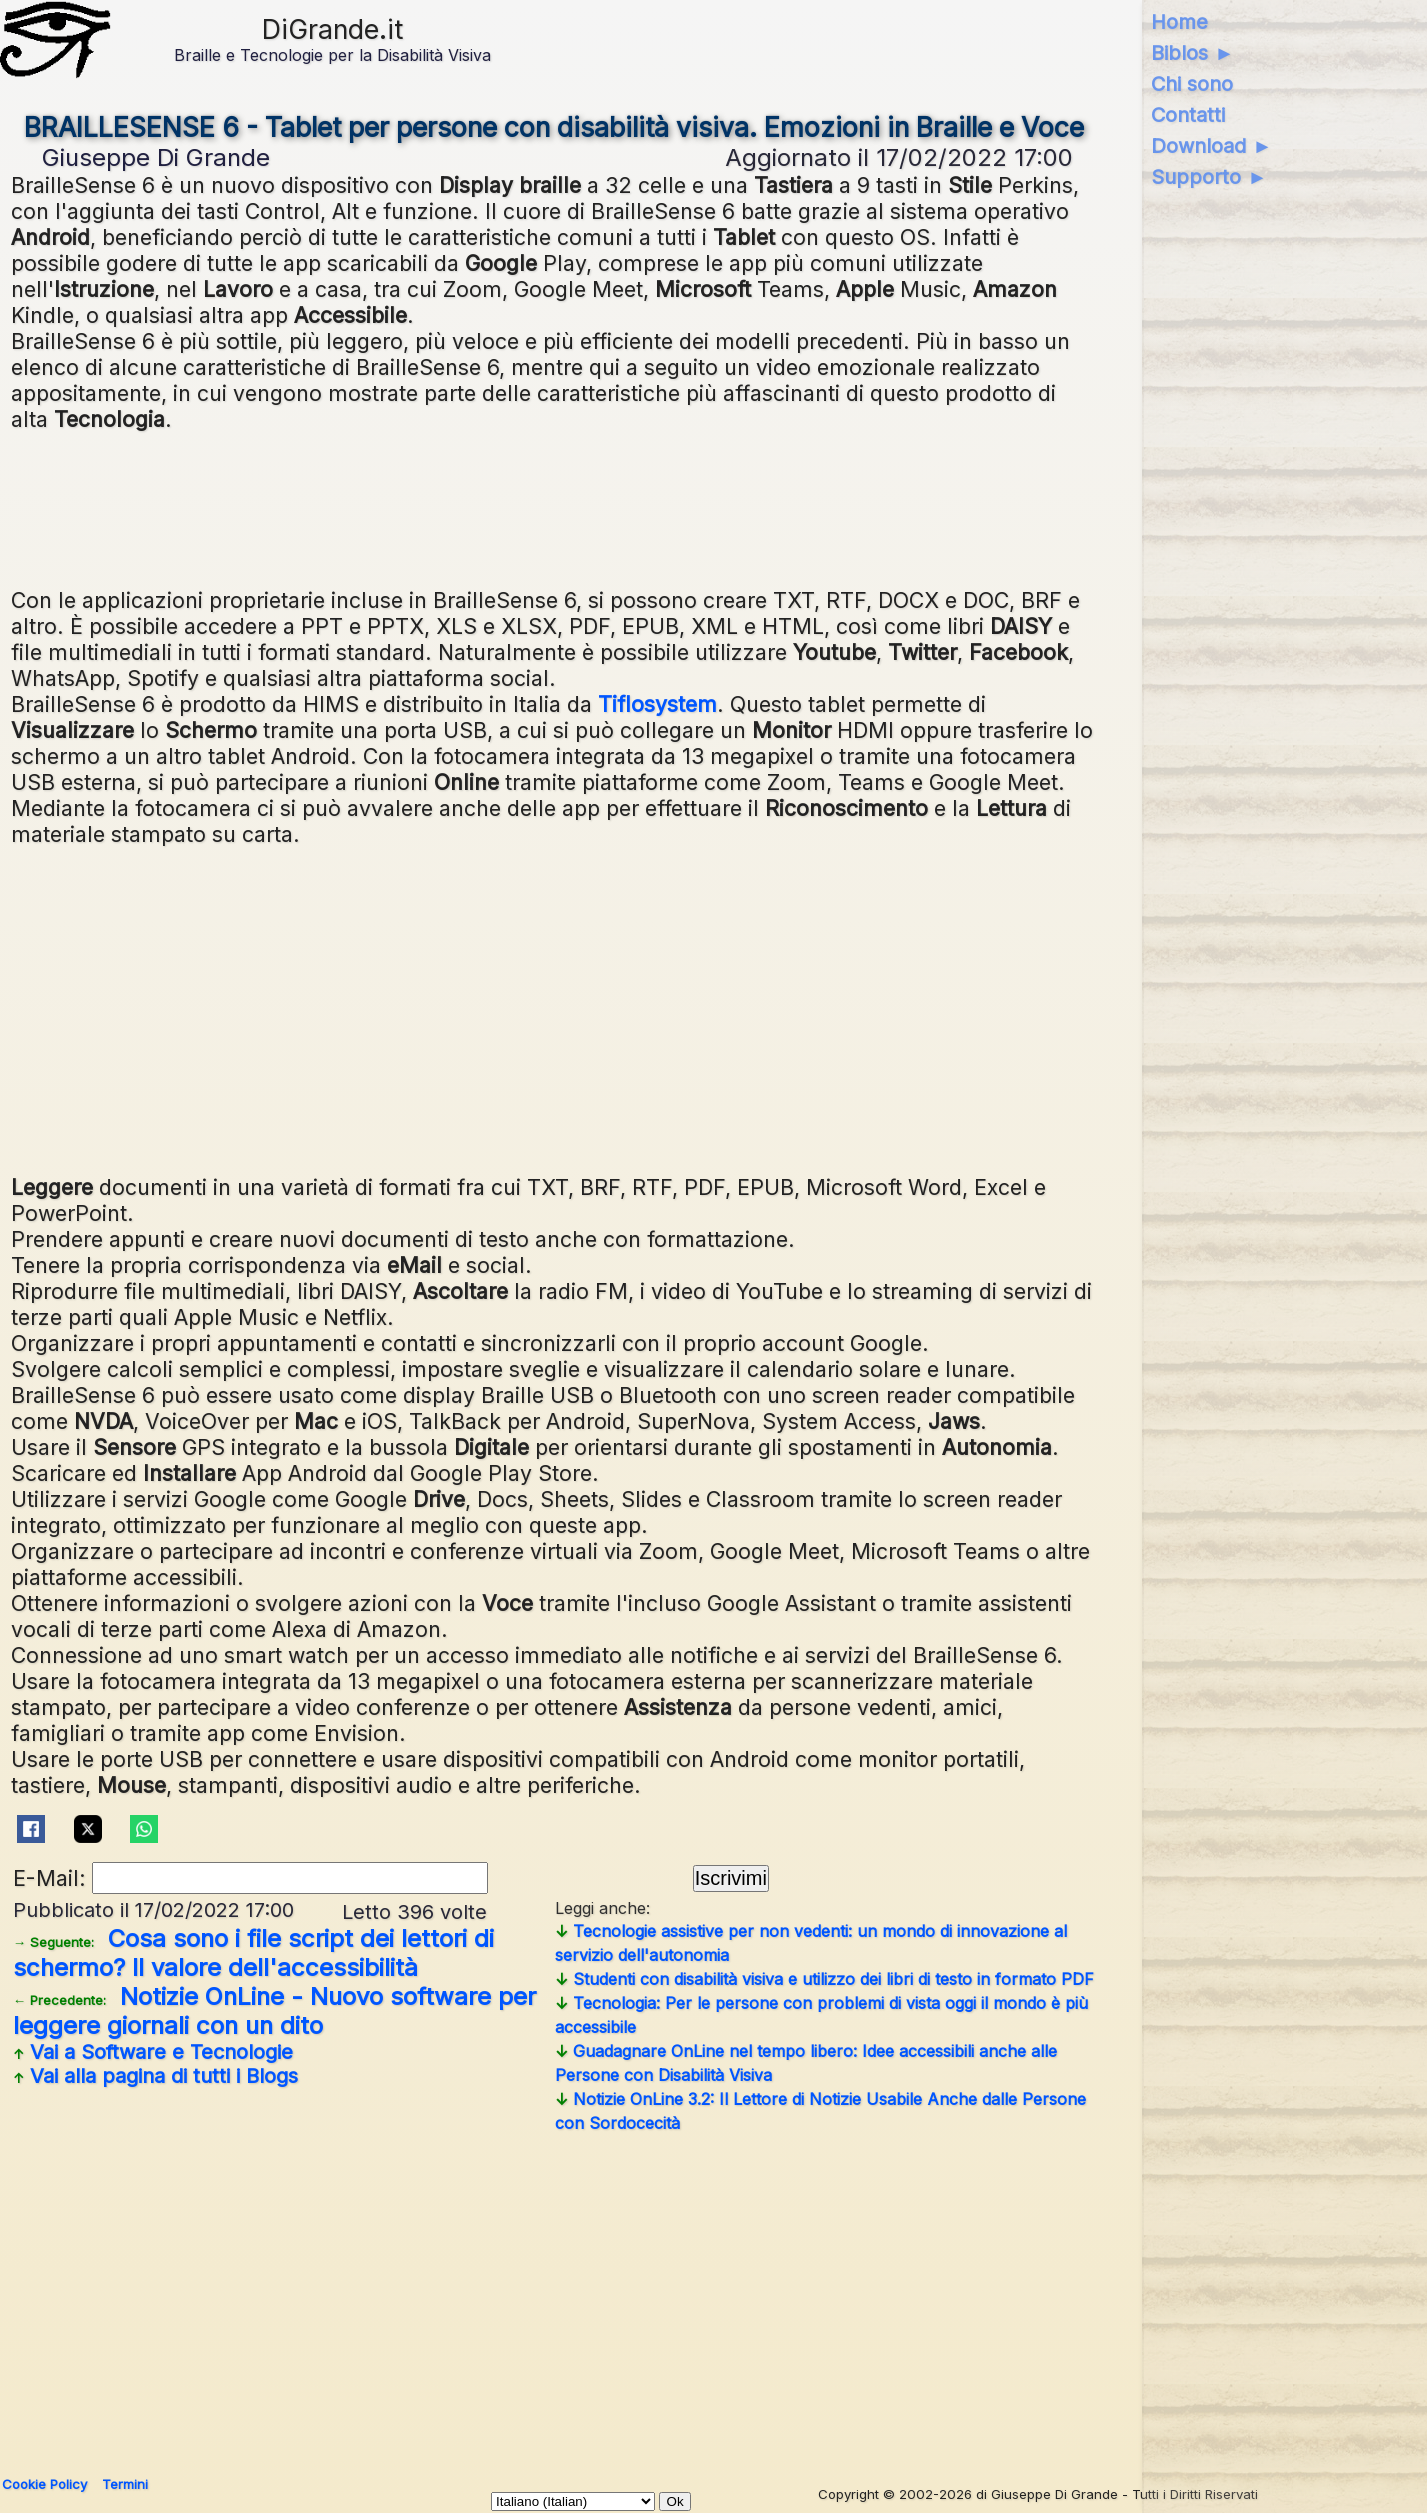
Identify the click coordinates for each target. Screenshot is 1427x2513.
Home (1179, 22)
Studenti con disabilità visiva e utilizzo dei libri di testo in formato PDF (824, 1979)
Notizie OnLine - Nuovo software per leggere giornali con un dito (274, 2011)
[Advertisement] (611, 1008)
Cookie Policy (44, 2484)
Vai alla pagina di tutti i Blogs (155, 2076)
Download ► (1211, 146)
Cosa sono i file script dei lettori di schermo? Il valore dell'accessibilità (253, 1953)
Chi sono (1192, 84)
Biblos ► (1192, 53)
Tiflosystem (657, 704)
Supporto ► (1209, 177)
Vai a (153, 2052)
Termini (125, 2484)
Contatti (1188, 115)
